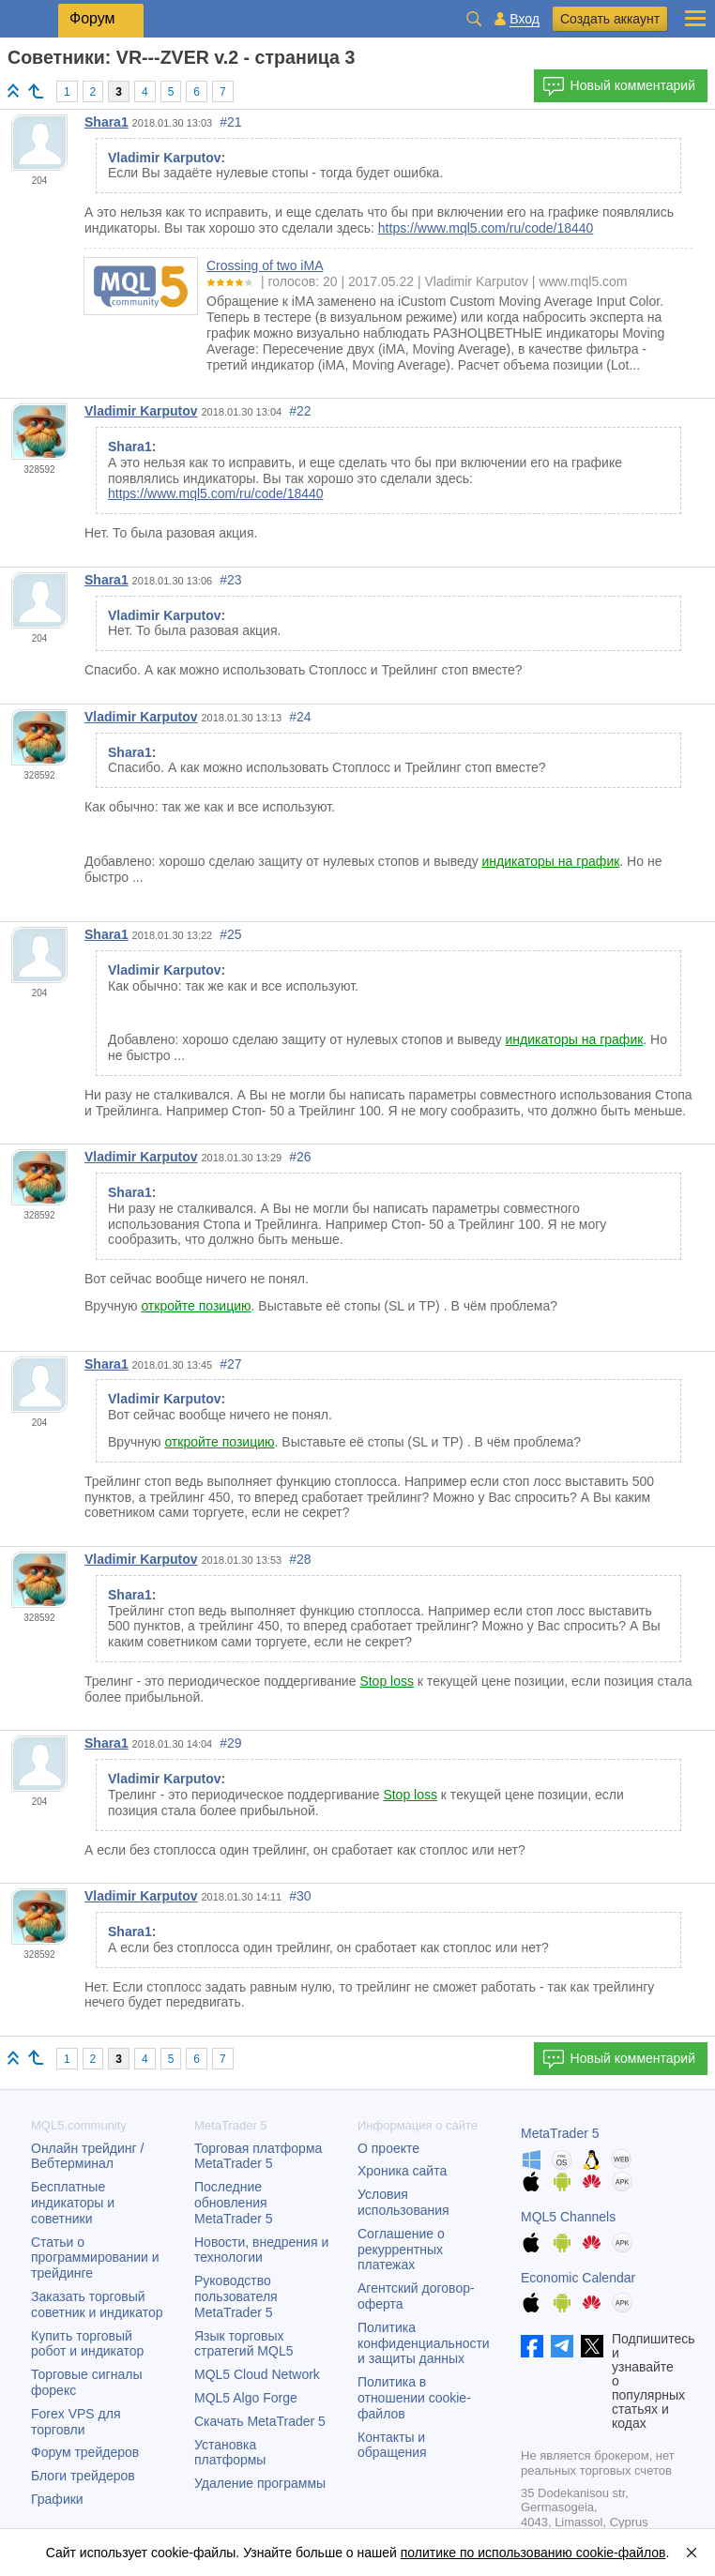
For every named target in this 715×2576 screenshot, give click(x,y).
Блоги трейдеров (83, 2475)
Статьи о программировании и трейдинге (95, 2258)
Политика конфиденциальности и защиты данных (424, 2343)
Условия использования (403, 2202)
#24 (300, 716)
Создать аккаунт (610, 18)
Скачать (260, 2421)
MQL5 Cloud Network (257, 2374)
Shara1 (106, 121)
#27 (230, 1363)
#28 (300, 1559)
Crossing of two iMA (264, 265)
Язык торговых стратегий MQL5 (243, 2343)
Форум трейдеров (85, 2452)
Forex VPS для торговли (76, 2421)
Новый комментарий (618, 86)
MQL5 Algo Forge (245, 2397)
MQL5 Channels (568, 2216)
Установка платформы (230, 2452)
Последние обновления (233, 2202)
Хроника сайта (402, 2170)
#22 (300, 410)
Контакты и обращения (392, 2445)
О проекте (388, 2148)
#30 (300, 1895)
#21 (230, 121)
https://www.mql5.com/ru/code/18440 (486, 227)
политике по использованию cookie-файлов (533, 2552)
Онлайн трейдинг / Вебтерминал (87, 2156)
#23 (230, 579)
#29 (230, 1742)
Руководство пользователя (236, 2296)
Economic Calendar (578, 2277)
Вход (525, 19)
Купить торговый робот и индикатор (87, 2343)
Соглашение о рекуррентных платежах (401, 2249)
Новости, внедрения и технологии (261, 2250)
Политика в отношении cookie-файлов (414, 2397)
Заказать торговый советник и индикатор (97, 2304)
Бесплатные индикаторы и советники (72, 2202)
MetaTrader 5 (560, 2133)
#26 (300, 1156)
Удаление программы (260, 2483)
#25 (230, 934)
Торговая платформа (258, 2156)
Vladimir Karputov (141, 410)
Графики (57, 2499)
